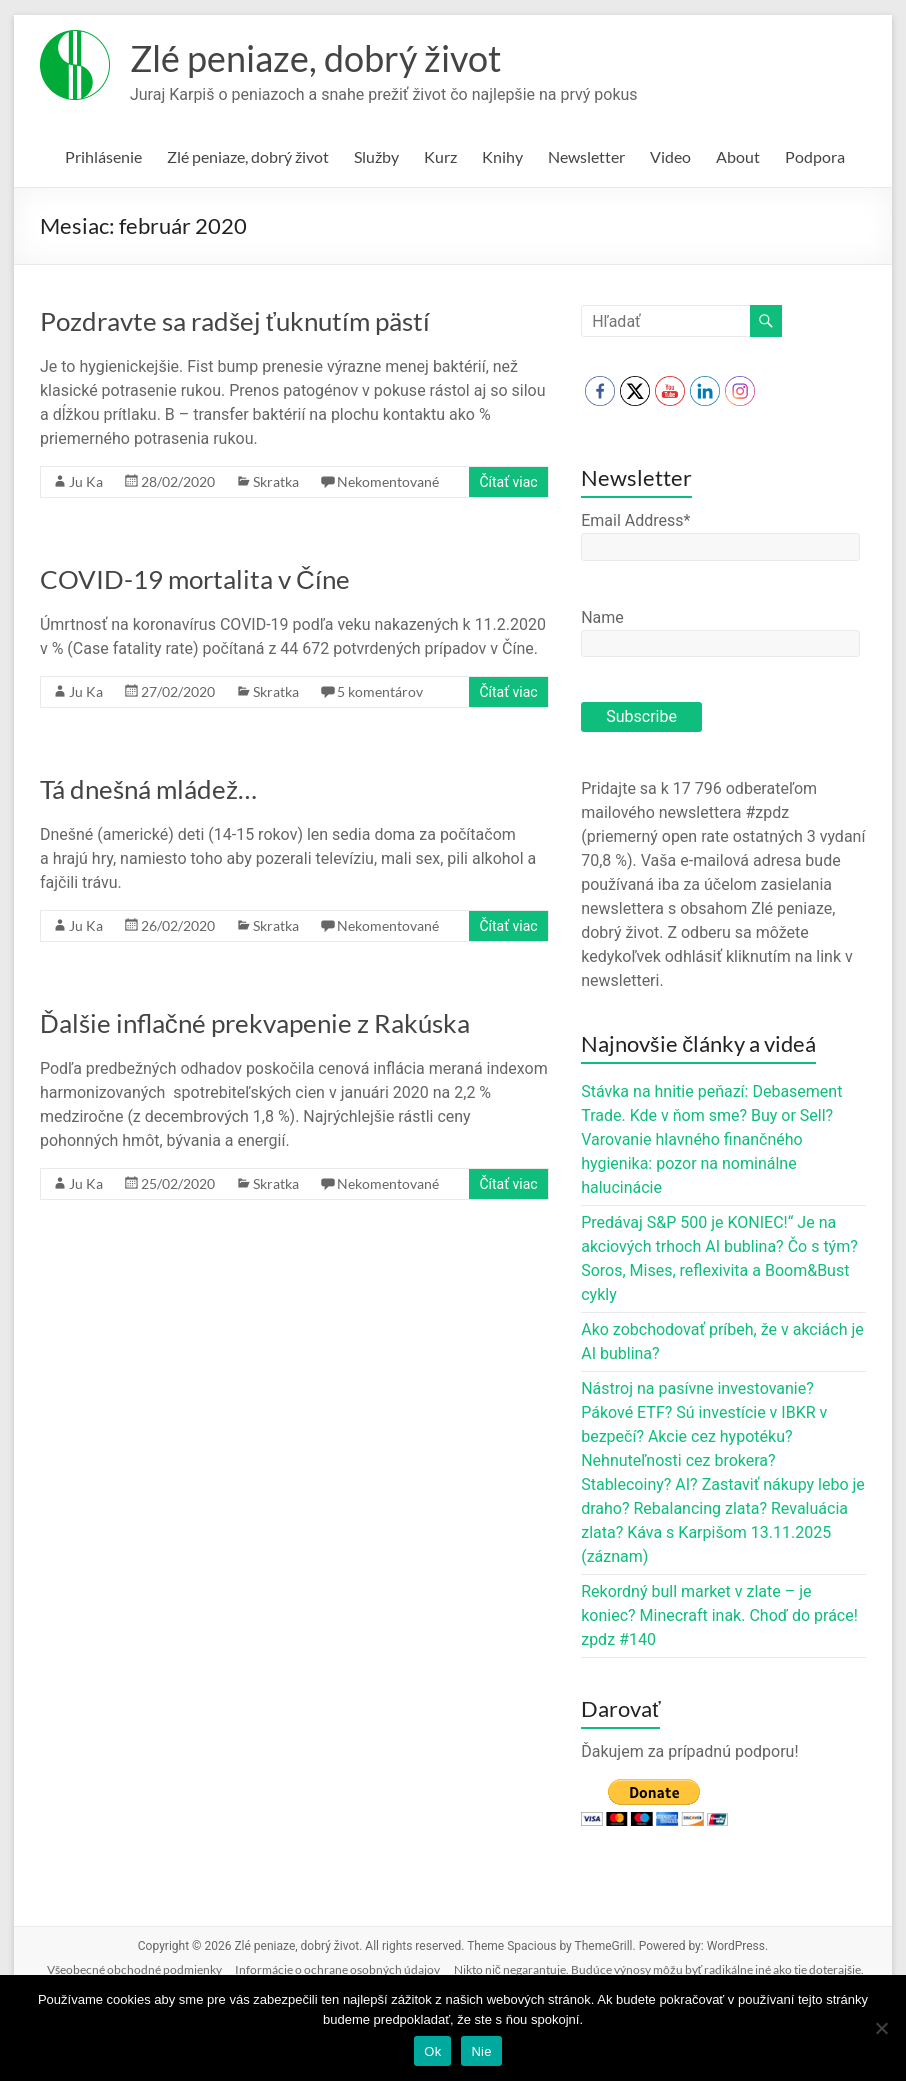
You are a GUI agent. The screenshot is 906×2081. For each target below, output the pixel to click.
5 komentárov (380, 691)
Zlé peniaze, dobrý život (315, 58)
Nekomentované (388, 481)
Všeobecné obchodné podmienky (134, 1969)
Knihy (502, 156)
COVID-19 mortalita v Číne (195, 579)
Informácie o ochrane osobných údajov (337, 1969)
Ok (432, 2051)
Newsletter (586, 156)
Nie (481, 2051)
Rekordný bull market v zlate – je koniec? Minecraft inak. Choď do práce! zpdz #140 (719, 1615)
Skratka (276, 481)
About (738, 156)
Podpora (815, 156)
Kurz (440, 156)
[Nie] (881, 2028)
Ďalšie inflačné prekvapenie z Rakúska (255, 1023)
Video (670, 156)
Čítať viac (508, 482)
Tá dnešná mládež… (148, 789)
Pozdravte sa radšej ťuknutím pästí (235, 321)
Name (602, 617)
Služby (376, 156)
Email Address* (635, 520)
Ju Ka (86, 481)
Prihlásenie (103, 156)
